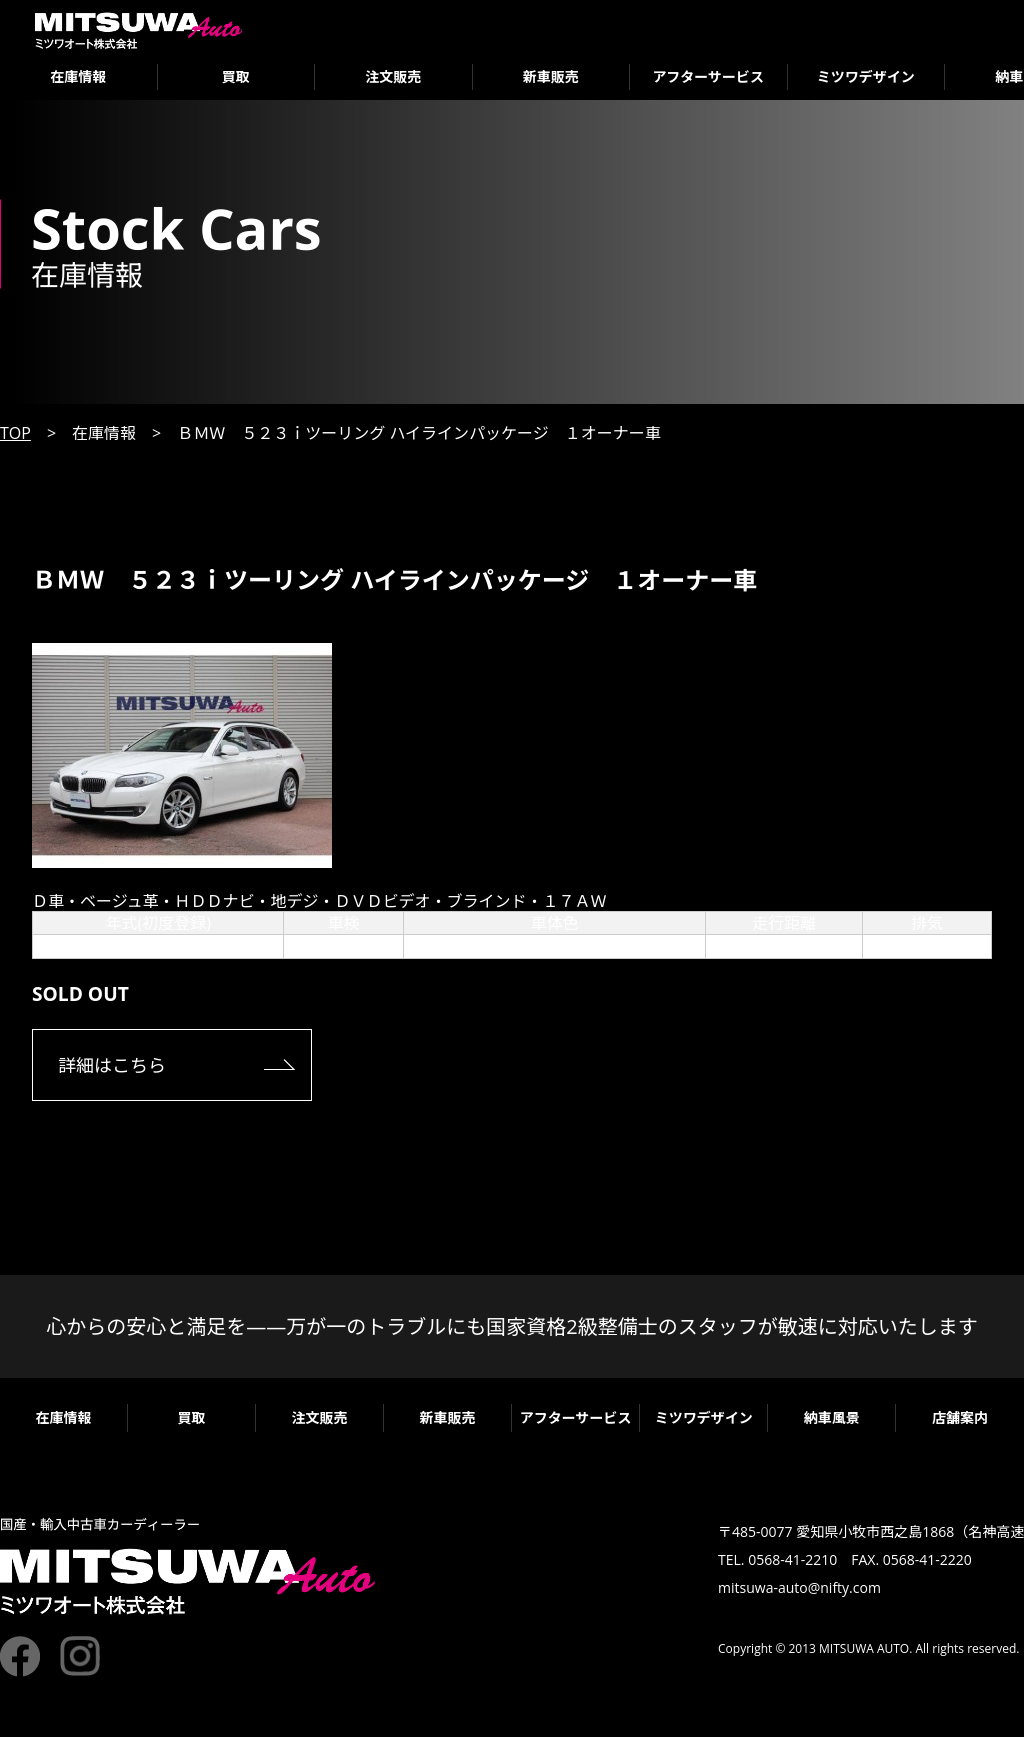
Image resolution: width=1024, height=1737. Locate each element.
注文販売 (393, 76)
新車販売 (551, 76)
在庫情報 (78, 76)
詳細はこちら (112, 1065)
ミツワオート (138, 30)
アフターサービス (708, 76)
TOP (15, 433)
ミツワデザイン (866, 76)
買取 (236, 76)
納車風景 (832, 1417)
